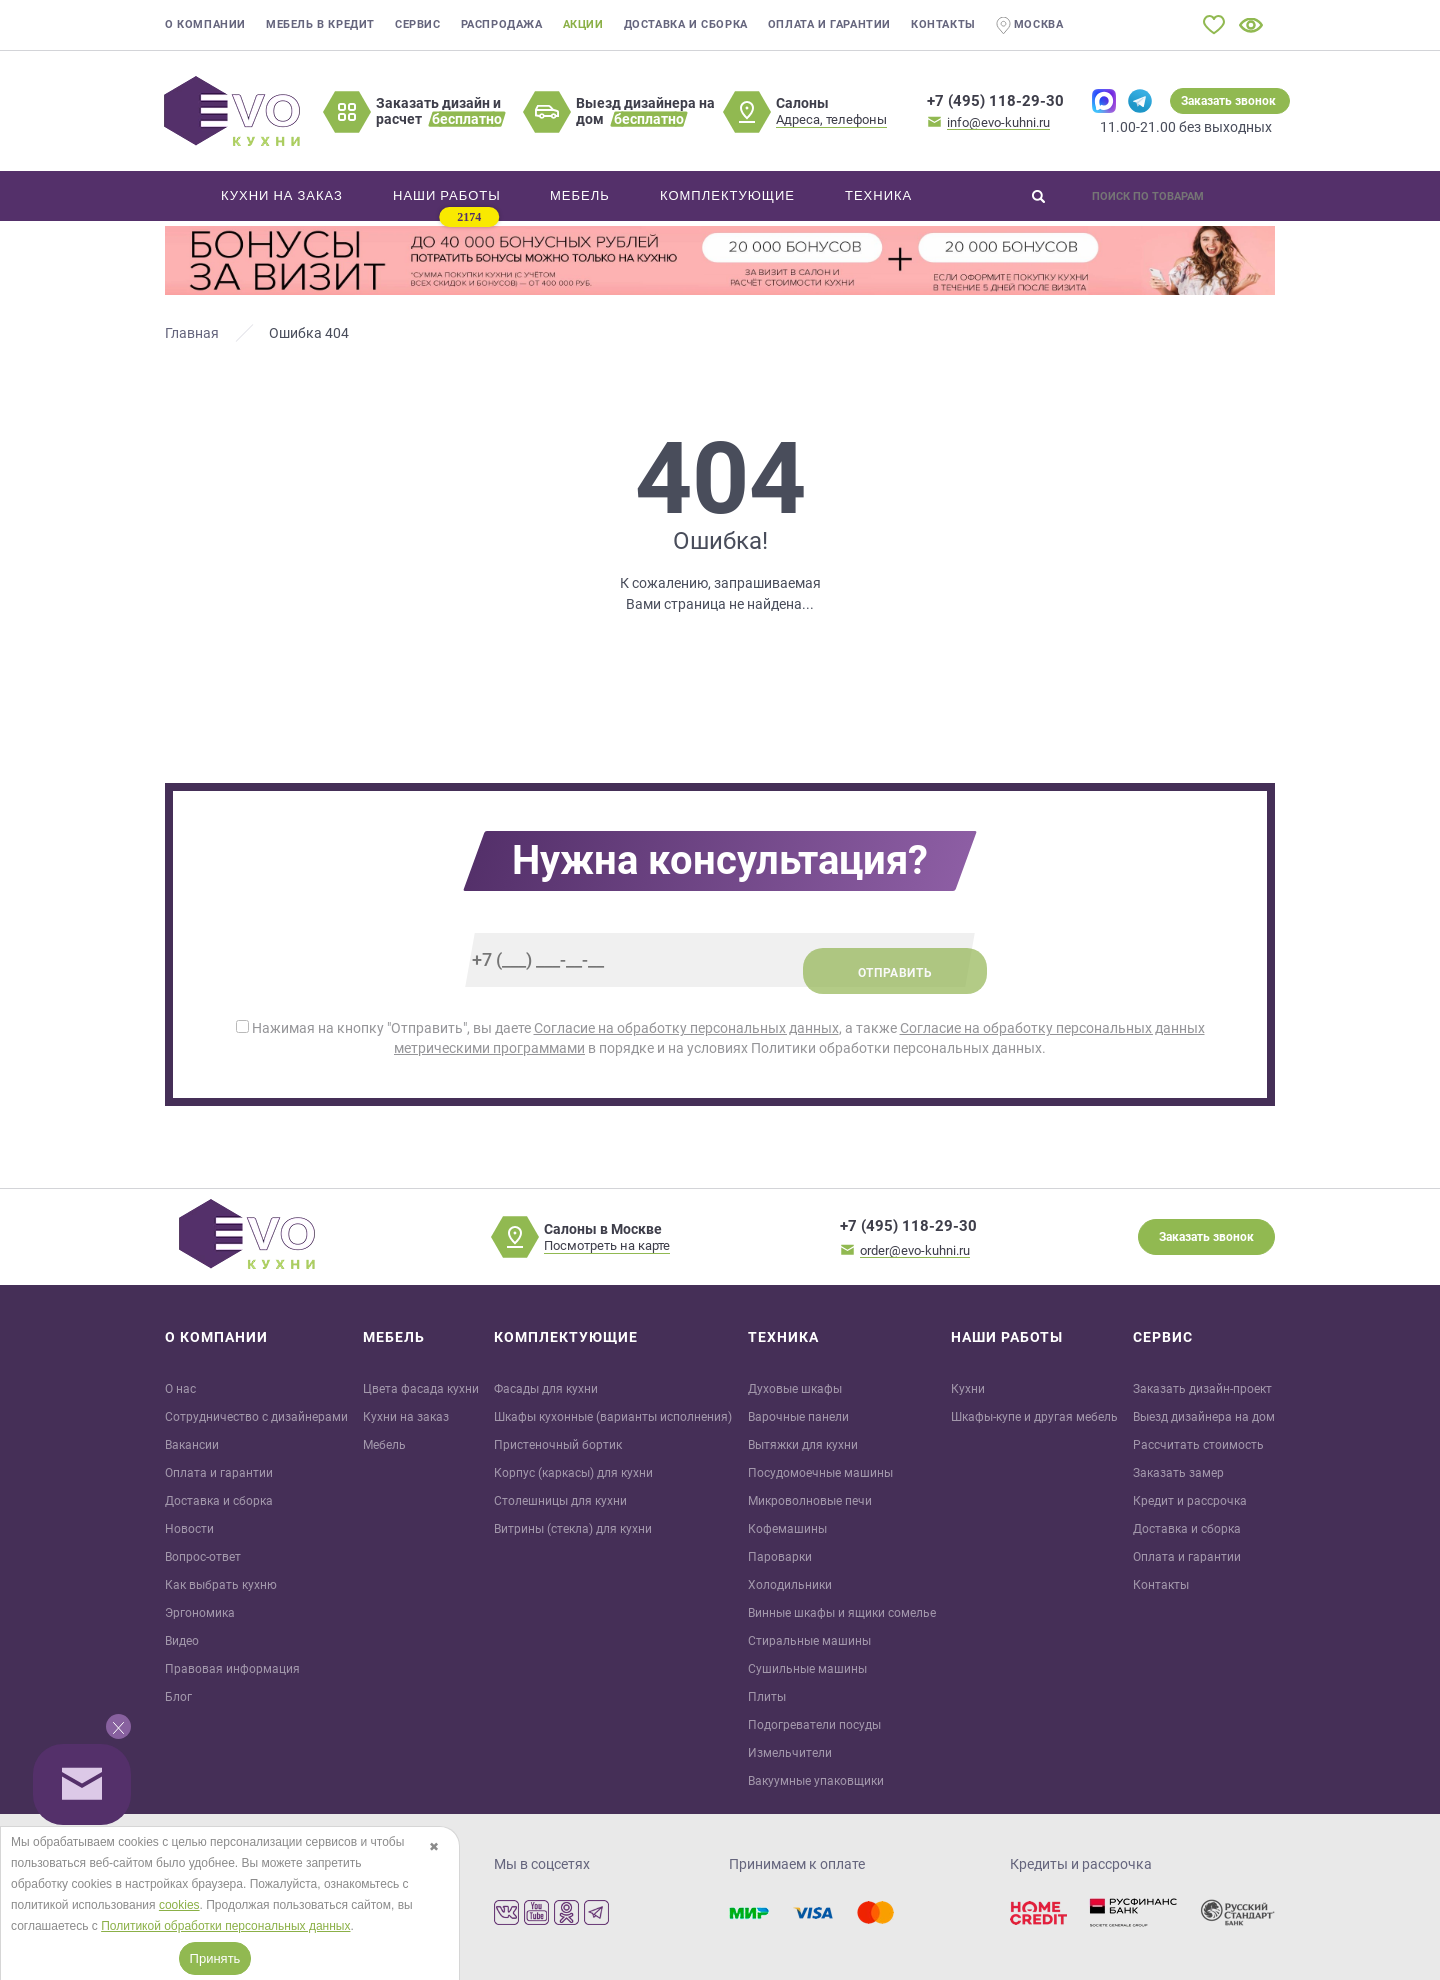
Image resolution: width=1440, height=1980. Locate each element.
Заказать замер (1178, 1473)
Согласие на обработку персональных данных (686, 1028)
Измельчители (790, 1753)
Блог (178, 1697)
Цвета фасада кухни (421, 1389)
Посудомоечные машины (820, 1473)
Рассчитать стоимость (1198, 1445)
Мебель (384, 1445)
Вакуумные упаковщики (816, 1781)
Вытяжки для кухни (803, 1445)
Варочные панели (798, 1417)
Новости (189, 1529)
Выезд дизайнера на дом (1204, 1417)
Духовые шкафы (795, 1389)
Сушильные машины (807, 1669)
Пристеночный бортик (558, 1445)
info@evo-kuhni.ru (998, 122)
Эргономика (200, 1613)
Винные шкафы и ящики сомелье (842, 1613)
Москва (1030, 25)
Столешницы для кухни (560, 1501)
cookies (179, 1905)
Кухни (968, 1389)
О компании (205, 24)
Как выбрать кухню (221, 1585)
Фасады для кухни (546, 1389)
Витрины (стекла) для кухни (573, 1529)
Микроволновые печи (810, 1501)
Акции (583, 24)
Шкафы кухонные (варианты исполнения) (613, 1417)
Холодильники (790, 1585)
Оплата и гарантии (829, 24)
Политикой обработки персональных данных (225, 1926)
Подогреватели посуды (814, 1725)
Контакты (943, 24)
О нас (180, 1389)
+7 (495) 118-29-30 (995, 101)
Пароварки (780, 1557)
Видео (182, 1641)
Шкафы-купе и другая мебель (1034, 1417)
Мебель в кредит (320, 24)
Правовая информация (232, 1669)
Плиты (767, 1697)
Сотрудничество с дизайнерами (256, 1417)
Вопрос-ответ (203, 1557)
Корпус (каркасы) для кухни (573, 1473)
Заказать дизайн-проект (1202, 1389)
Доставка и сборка (686, 24)
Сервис (418, 24)
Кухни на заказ (406, 1417)
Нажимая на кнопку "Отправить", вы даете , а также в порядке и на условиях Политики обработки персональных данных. (720, 1038)
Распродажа (502, 24)
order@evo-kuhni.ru (915, 1250)
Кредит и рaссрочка (1190, 1501)
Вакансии (192, 1445)
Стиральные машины (809, 1641)
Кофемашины (787, 1529)
